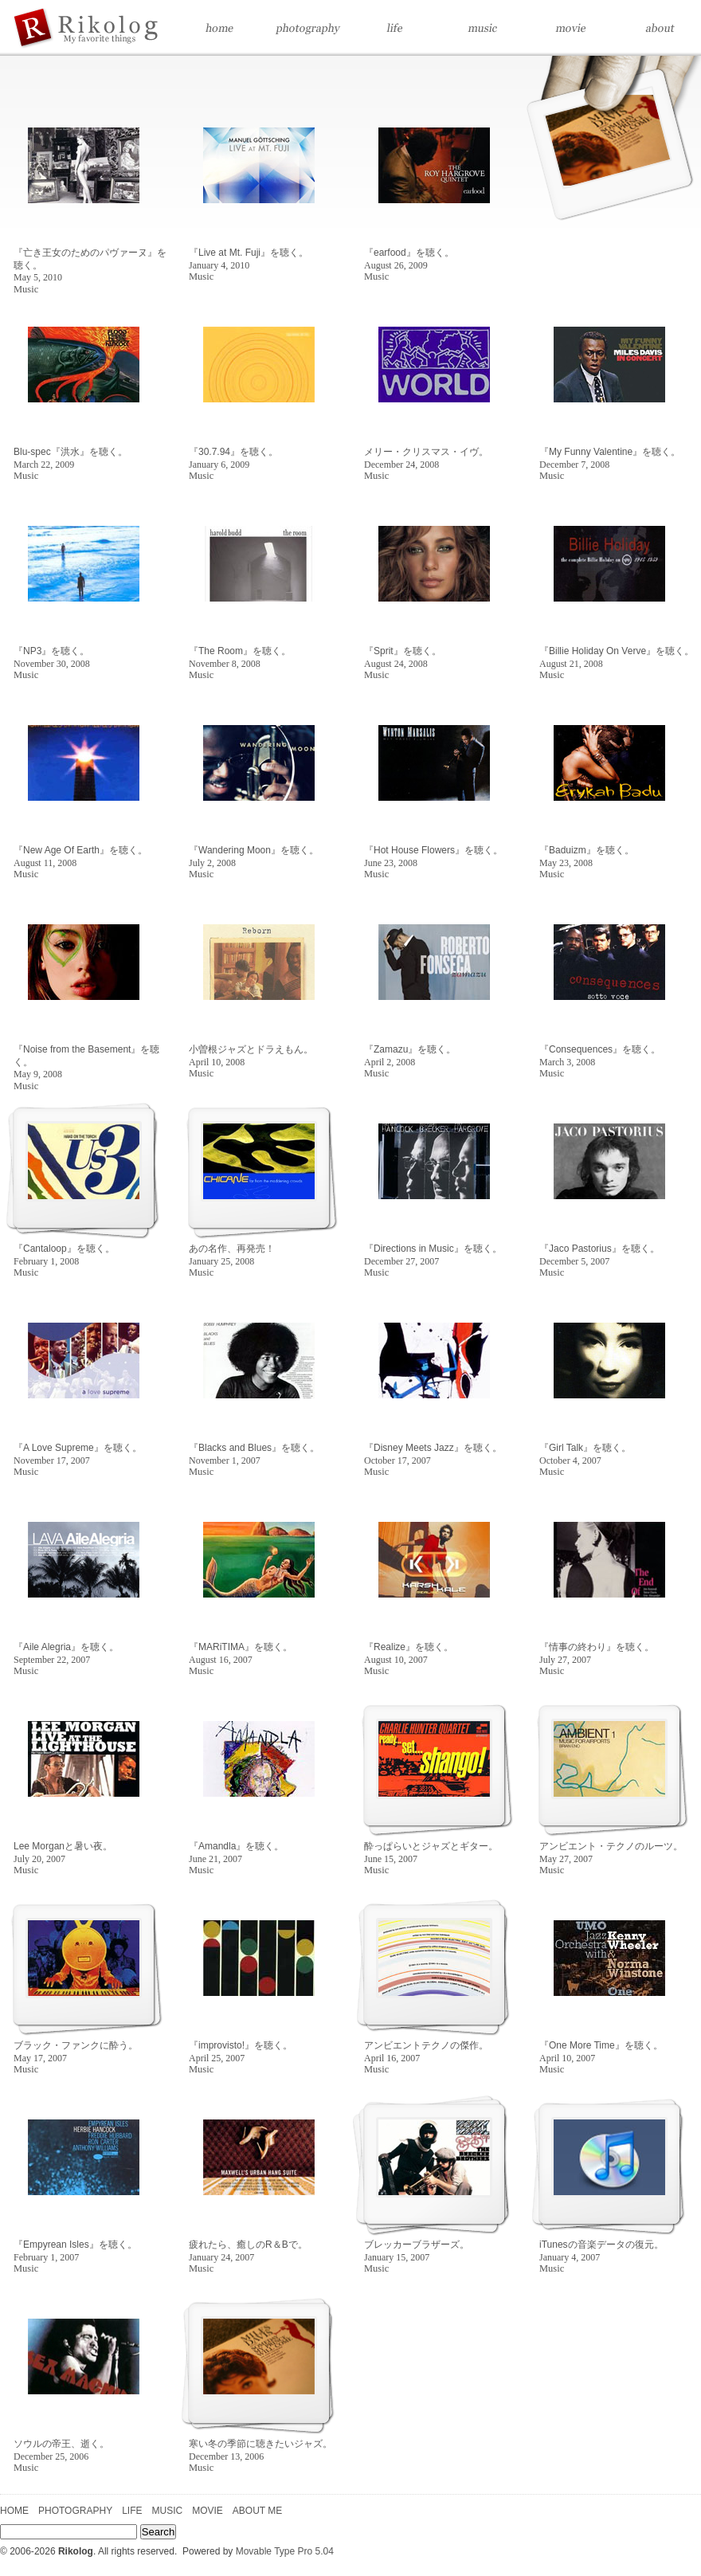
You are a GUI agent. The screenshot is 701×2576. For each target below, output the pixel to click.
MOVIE (207, 2510)
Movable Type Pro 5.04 (285, 2551)
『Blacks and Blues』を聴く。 (254, 1454)
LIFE (132, 2510)
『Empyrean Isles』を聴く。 (75, 2251)
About (657, 28)
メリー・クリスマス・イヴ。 (426, 458)
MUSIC (166, 2510)
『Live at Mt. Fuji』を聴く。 (248, 259)
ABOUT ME (257, 2510)
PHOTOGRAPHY (75, 2510)
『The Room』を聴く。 (240, 657)
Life (394, 28)
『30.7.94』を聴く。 (233, 458)
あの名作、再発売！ (232, 1255)
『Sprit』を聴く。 (402, 657)
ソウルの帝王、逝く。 (61, 2450)
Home (131, 28)
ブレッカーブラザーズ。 (416, 2251)
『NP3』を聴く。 (52, 657)
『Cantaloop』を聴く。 (64, 1255)
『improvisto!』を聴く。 (240, 2052)
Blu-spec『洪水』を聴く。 (70, 458)
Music (482, 28)
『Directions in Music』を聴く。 (433, 1255)
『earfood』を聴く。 (409, 259)
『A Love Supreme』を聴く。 (78, 1454)
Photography (306, 28)
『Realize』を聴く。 (408, 1653)
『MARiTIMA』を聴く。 (240, 1653)
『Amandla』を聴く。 (236, 1852)
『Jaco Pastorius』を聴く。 (599, 1255)
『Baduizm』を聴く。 (586, 856)
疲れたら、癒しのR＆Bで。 (248, 2251)
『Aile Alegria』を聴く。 (66, 1653)
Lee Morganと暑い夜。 (63, 1852)
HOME (14, 2510)
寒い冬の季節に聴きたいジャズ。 (260, 2450)
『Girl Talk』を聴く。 (585, 1454)
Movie (569, 28)
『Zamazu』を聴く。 (410, 1056)
